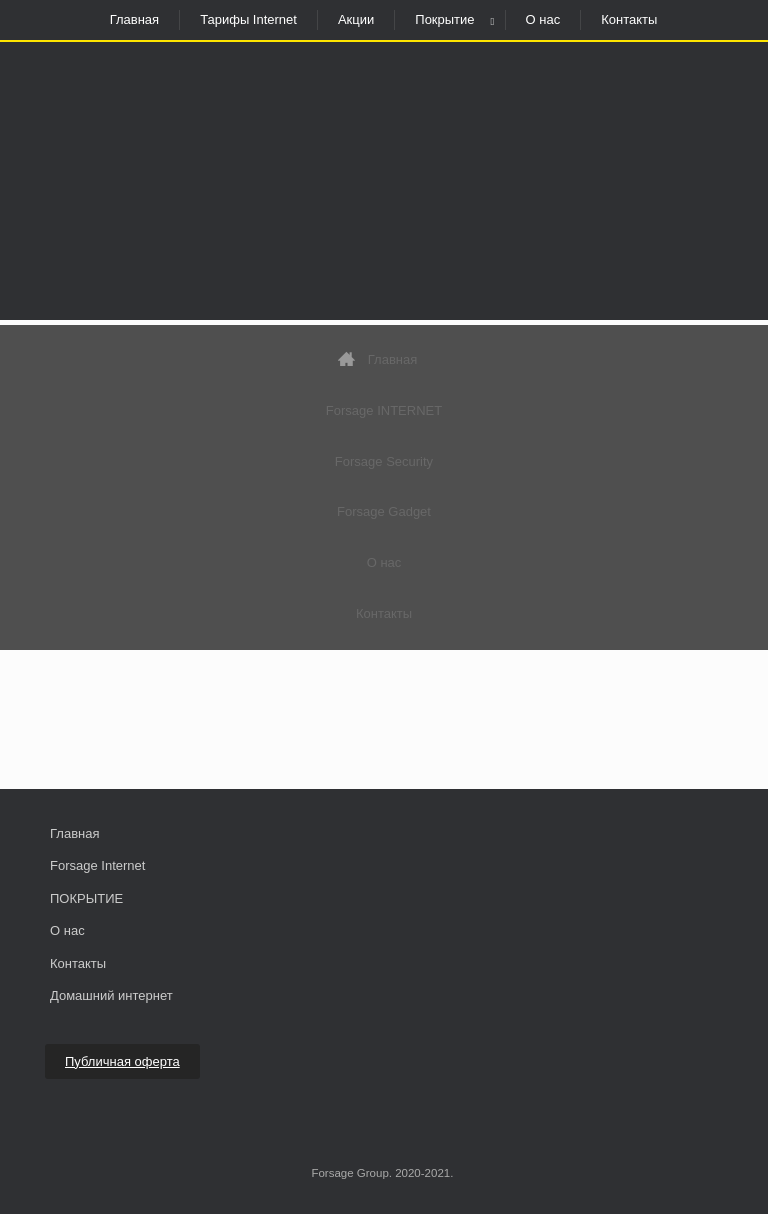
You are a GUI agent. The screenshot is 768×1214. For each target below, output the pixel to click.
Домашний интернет (111, 995)
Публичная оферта (122, 1061)
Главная (134, 19)
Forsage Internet (97, 865)
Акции (356, 19)
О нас (543, 19)
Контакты (629, 19)
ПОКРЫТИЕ (86, 898)
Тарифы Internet (248, 19)
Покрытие (444, 19)
